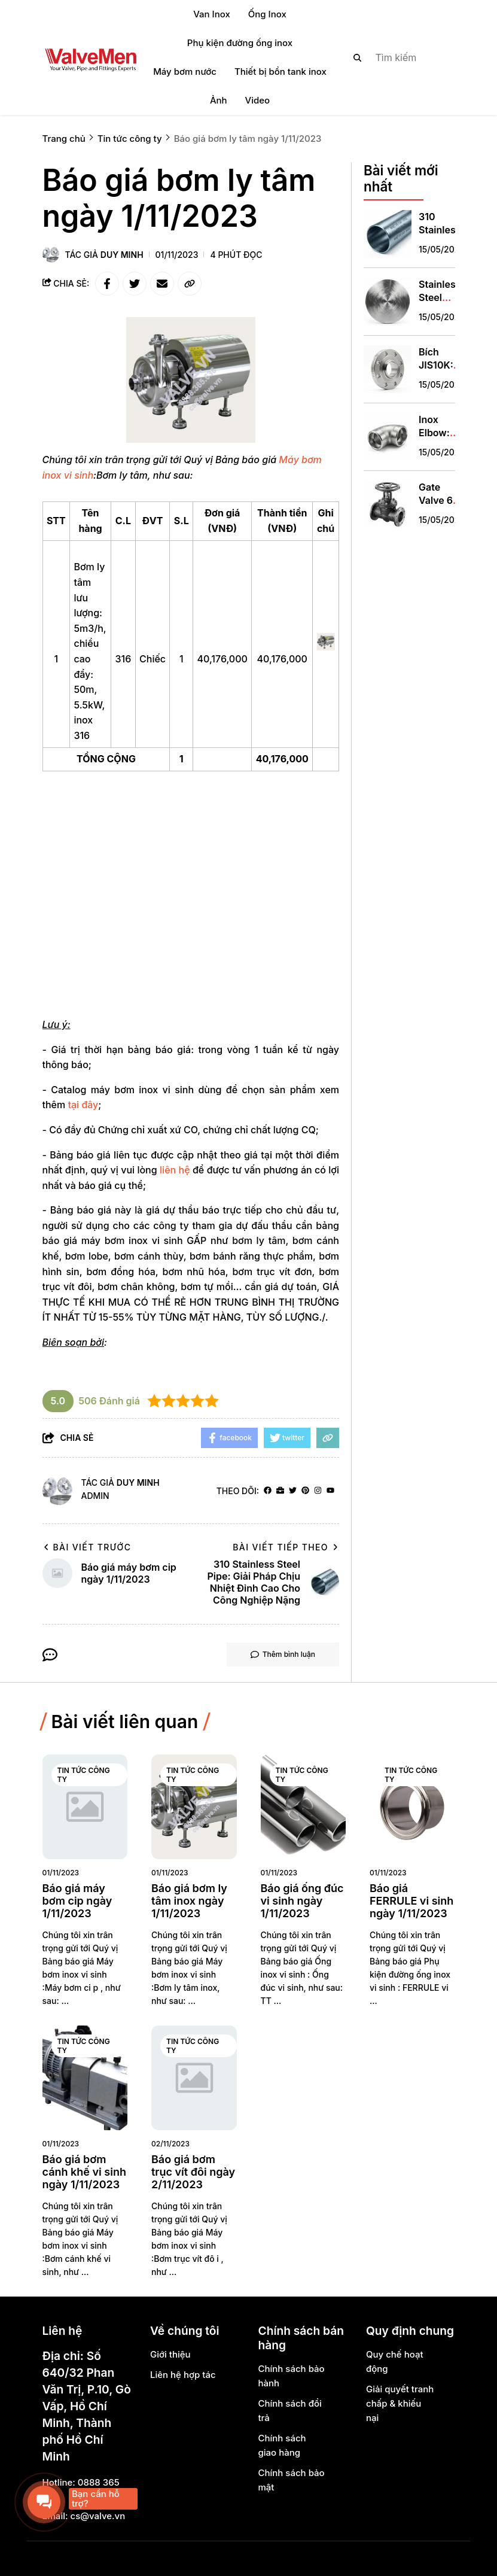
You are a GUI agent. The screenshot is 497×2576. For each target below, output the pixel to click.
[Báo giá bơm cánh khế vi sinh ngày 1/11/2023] (85, 2077)
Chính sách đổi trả (290, 2410)
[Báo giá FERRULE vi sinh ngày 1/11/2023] (412, 1806)
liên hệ (175, 1170)
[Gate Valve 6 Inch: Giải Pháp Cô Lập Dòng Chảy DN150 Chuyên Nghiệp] (387, 504)
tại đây (83, 1105)
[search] (394, 57)
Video (257, 100)
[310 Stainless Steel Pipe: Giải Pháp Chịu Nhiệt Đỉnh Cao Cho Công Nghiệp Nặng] (387, 234)
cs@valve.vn (98, 2516)
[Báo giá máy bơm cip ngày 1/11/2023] (85, 1806)
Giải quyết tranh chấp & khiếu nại (400, 2403)
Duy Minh (122, 255)
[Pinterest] (305, 1491)
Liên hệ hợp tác (183, 2374)
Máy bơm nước (185, 71)
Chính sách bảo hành (291, 2376)
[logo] (90, 57)
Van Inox (211, 14)
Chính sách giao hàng (282, 2445)
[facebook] (268, 1491)
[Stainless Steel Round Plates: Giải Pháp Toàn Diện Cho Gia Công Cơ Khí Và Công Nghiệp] (387, 302)
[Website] (280, 1491)
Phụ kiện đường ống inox (239, 42)
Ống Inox (267, 14)
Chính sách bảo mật (291, 2480)
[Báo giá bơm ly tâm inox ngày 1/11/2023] (194, 1806)
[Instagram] (318, 1491)
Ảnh (218, 100)
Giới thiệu (170, 2354)
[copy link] (190, 284)
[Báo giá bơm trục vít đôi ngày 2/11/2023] (194, 2077)
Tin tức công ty (83, 1775)
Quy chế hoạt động (394, 2361)
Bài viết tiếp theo (286, 1547)
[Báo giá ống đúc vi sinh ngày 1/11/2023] (303, 1806)
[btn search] (357, 57)
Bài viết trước (87, 1547)
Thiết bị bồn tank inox (280, 71)
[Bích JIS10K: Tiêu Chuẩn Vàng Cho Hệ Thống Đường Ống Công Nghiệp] (387, 369)
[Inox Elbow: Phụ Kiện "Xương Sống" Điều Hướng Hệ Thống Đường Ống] (387, 437)
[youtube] (330, 1491)
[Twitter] (293, 1491)
